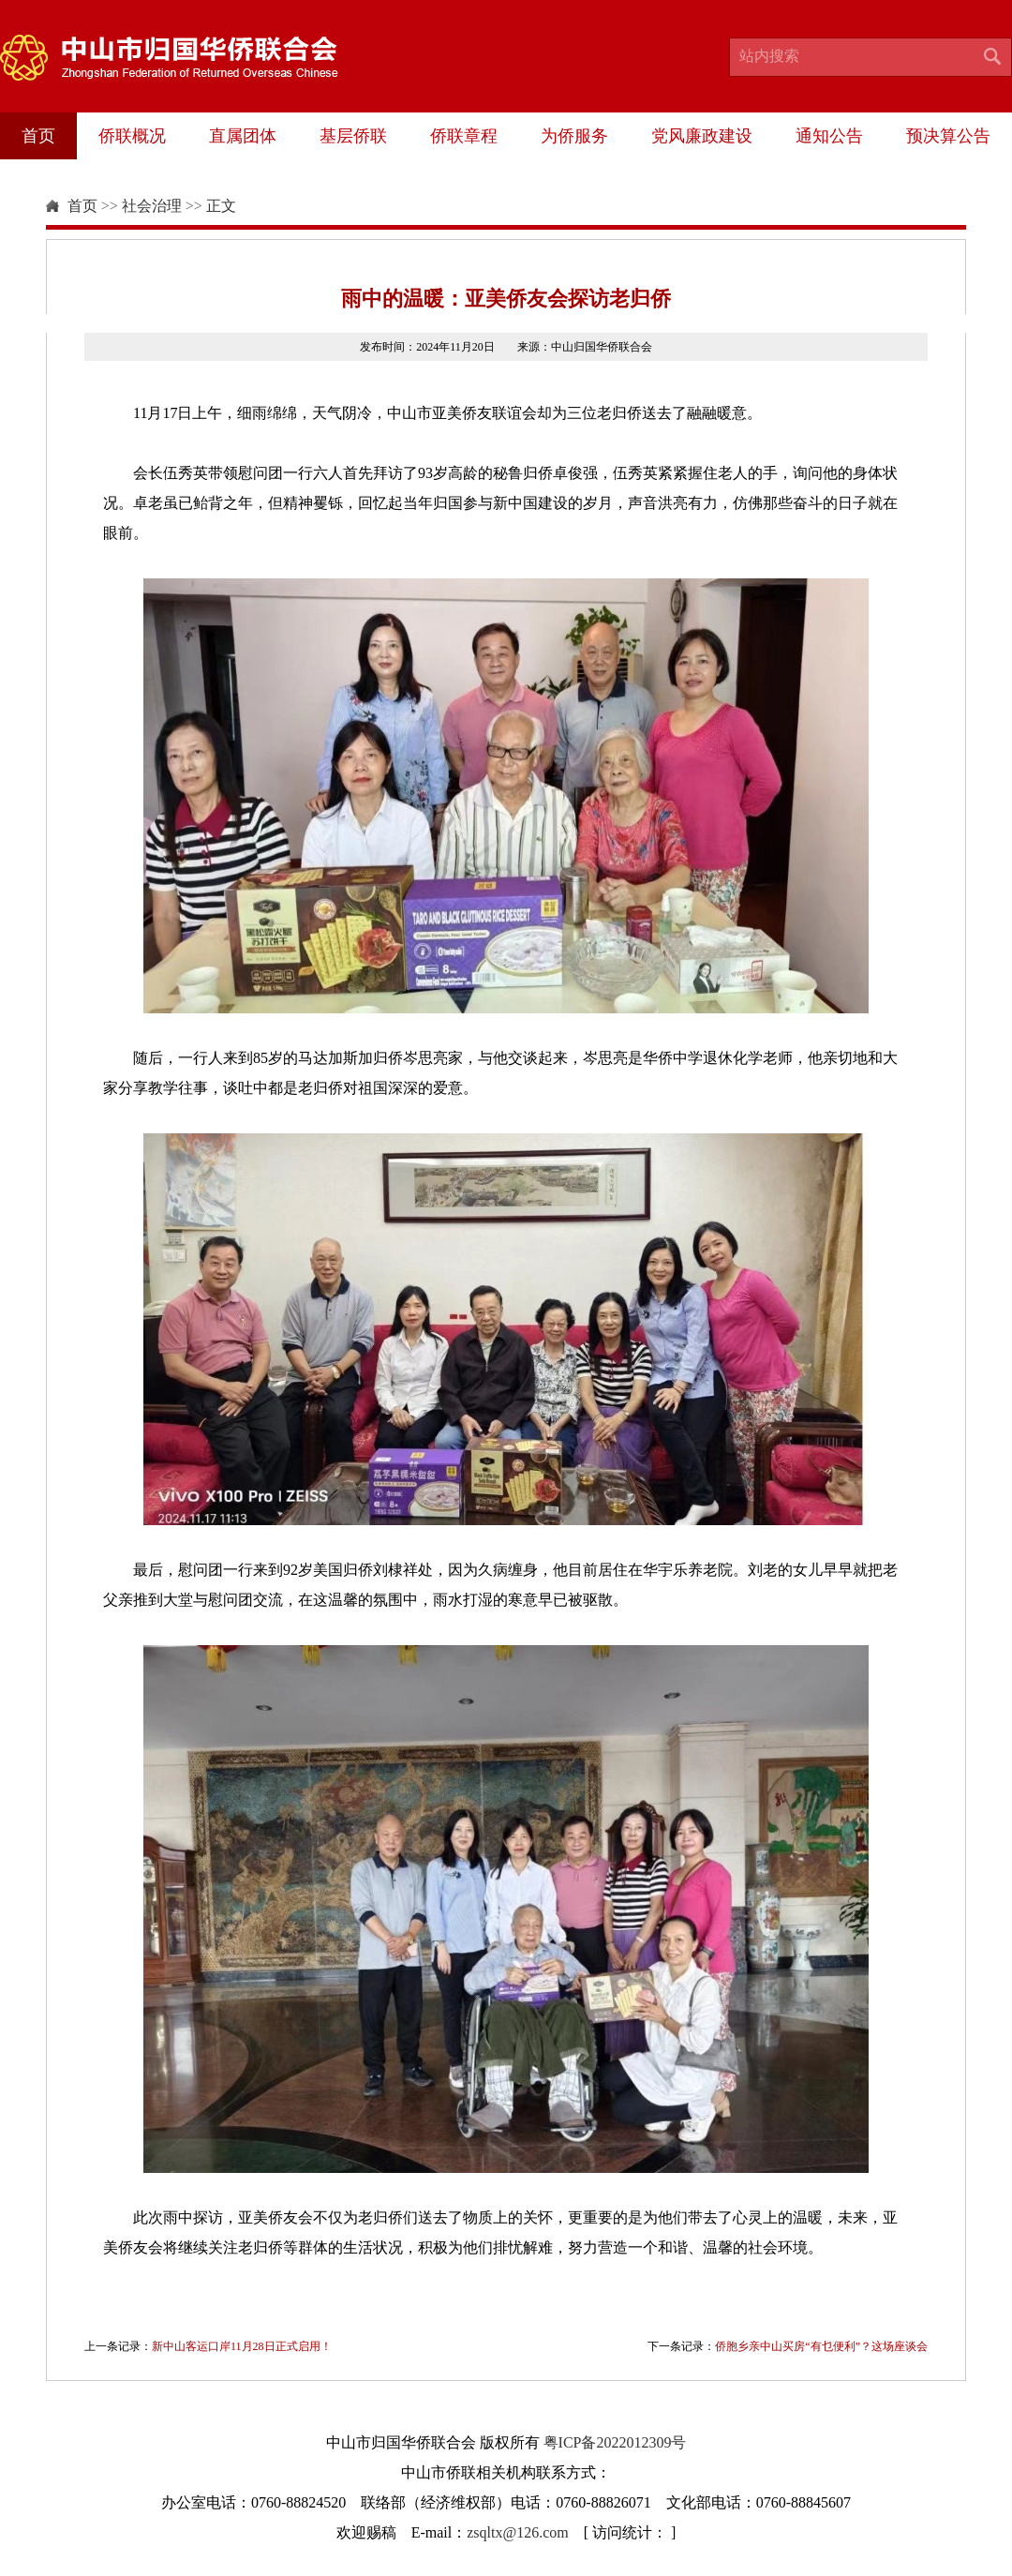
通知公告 (829, 136)
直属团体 (242, 136)
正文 (221, 206)
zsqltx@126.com (518, 2532)
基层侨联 (353, 136)
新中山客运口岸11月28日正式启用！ (242, 2346)
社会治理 (152, 206)
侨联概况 (132, 136)
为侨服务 (574, 136)
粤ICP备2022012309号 (615, 2442)
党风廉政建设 (701, 136)
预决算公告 (948, 136)
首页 (38, 136)
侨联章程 (464, 136)
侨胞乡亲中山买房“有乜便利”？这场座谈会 (821, 2346)
